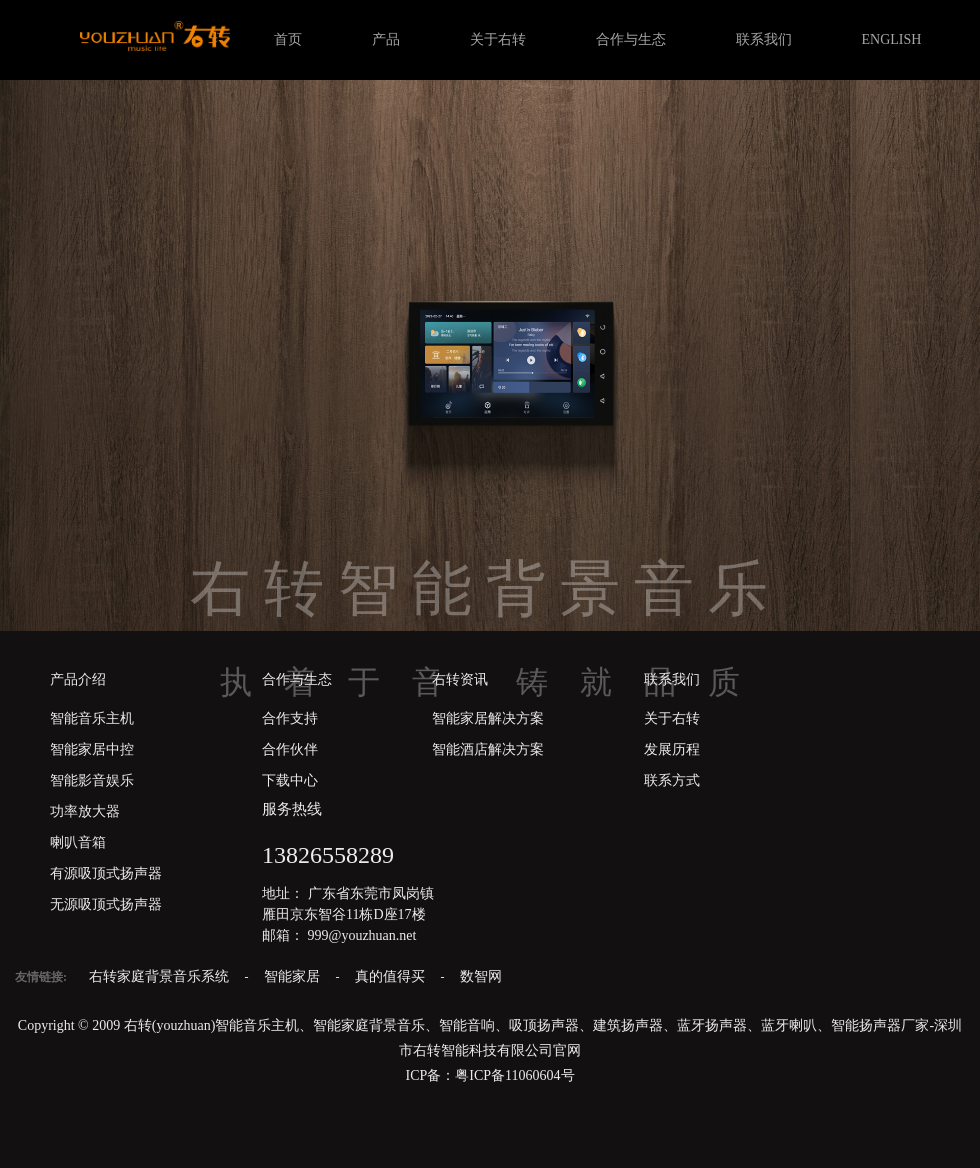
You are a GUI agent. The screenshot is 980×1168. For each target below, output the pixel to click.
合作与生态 (631, 39)
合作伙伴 (290, 749)
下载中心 (290, 780)
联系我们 (764, 39)
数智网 (481, 976)
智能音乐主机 (92, 718)
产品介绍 (78, 679)
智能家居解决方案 (488, 718)
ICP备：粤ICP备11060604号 (489, 1075)
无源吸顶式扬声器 (106, 904)
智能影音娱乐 (92, 780)
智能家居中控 (92, 749)
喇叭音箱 (78, 842)
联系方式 (672, 780)
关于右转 (498, 39)
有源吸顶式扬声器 (106, 873)
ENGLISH (892, 39)
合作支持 (290, 718)
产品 (386, 39)
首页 (288, 39)
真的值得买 (392, 976)
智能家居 (294, 976)
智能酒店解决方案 (488, 749)
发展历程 (672, 749)
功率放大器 (85, 811)
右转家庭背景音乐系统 (161, 976)
